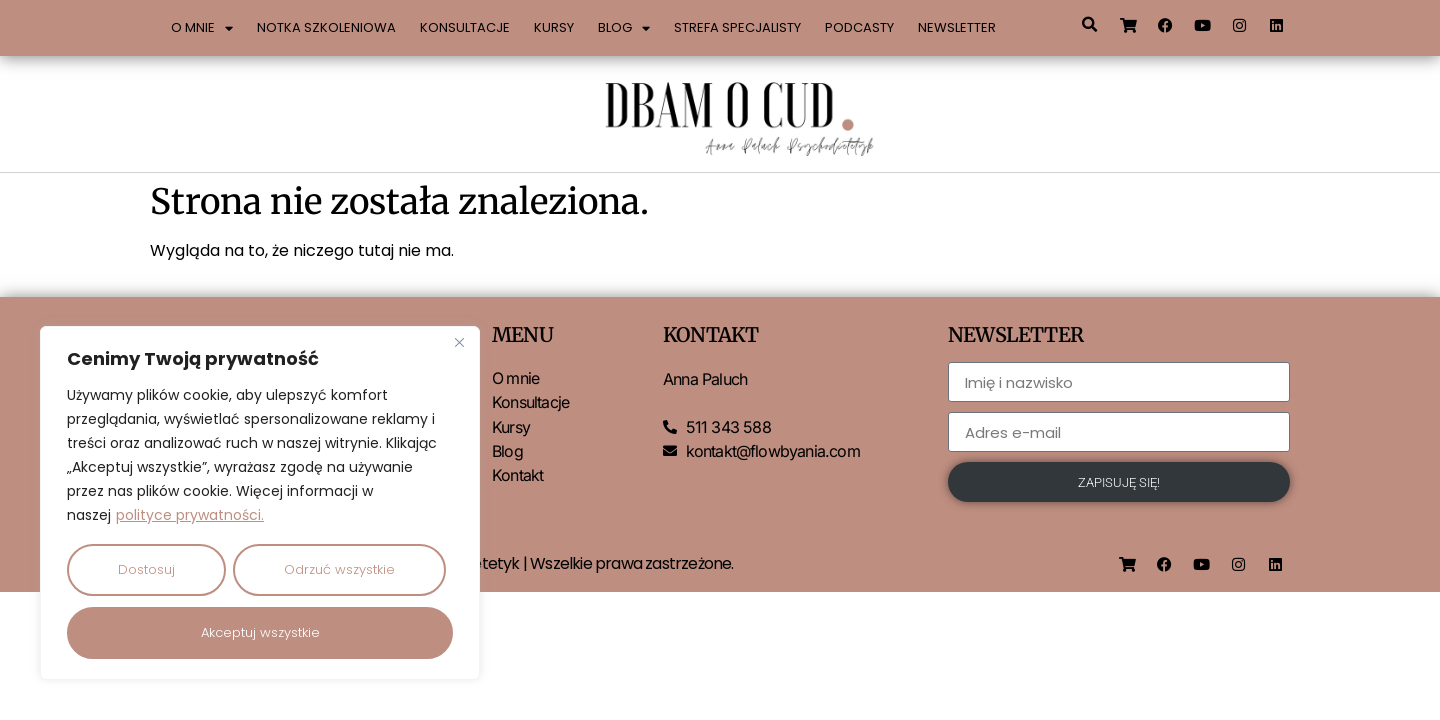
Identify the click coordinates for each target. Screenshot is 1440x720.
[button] (1089, 25)
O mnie (202, 28)
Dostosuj (146, 570)
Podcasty (859, 27)
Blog (624, 28)
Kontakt (517, 475)
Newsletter (957, 27)
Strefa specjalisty (737, 27)
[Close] (459, 345)
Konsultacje (465, 27)
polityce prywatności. (190, 517)
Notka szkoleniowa (326, 27)
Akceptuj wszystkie (260, 632)
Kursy (554, 27)
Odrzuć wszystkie (339, 570)
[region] (260, 504)
